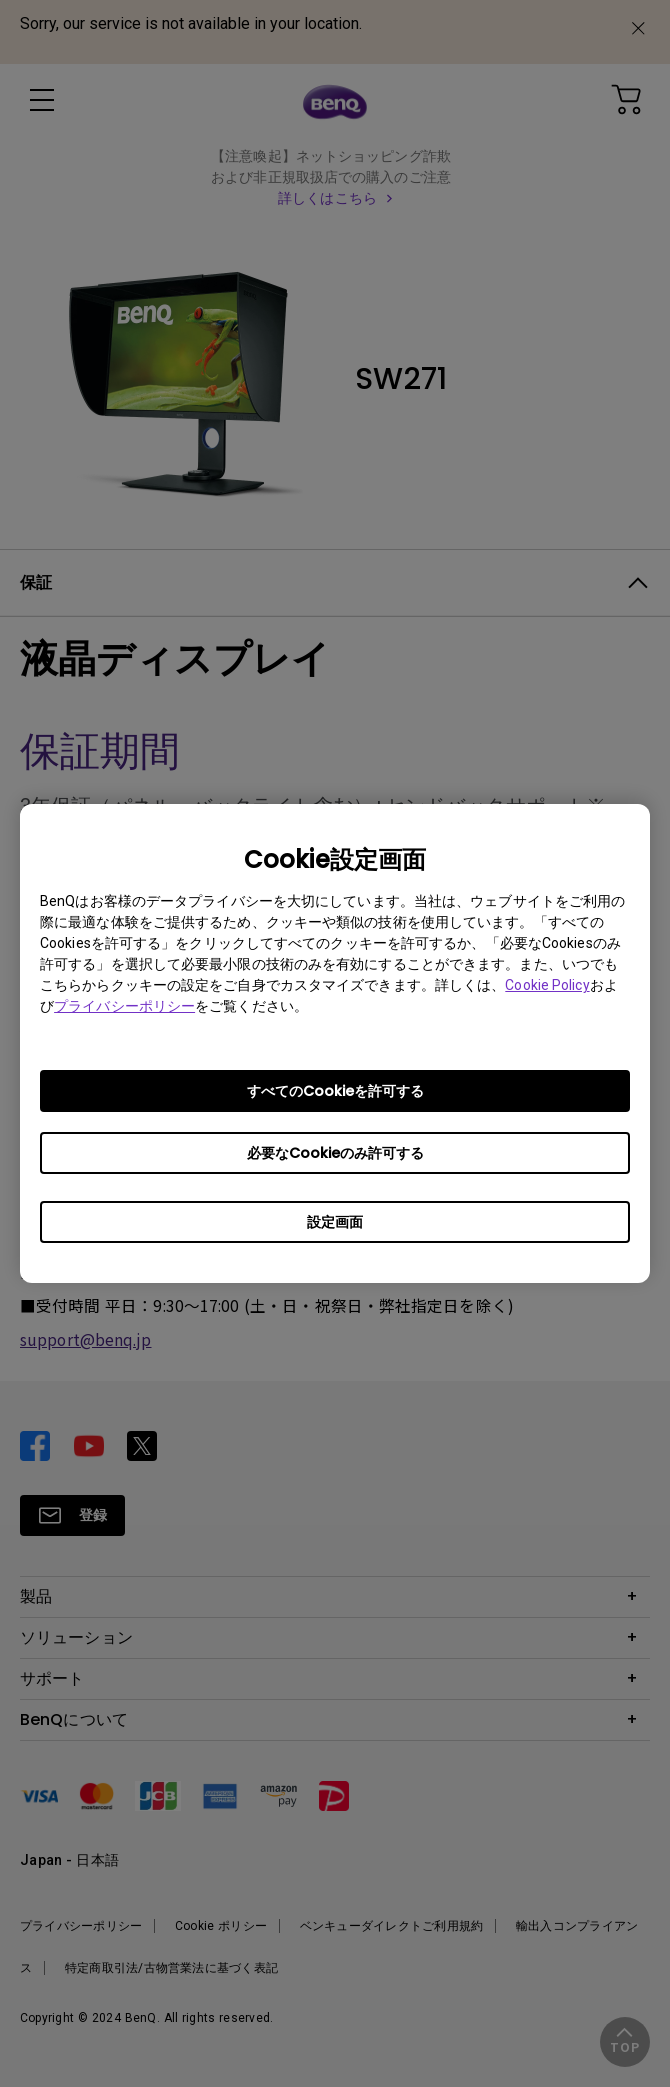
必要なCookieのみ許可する (335, 1153)
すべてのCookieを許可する (335, 1091)
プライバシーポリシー (124, 1006)
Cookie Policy (547, 985)
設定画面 (335, 1222)
